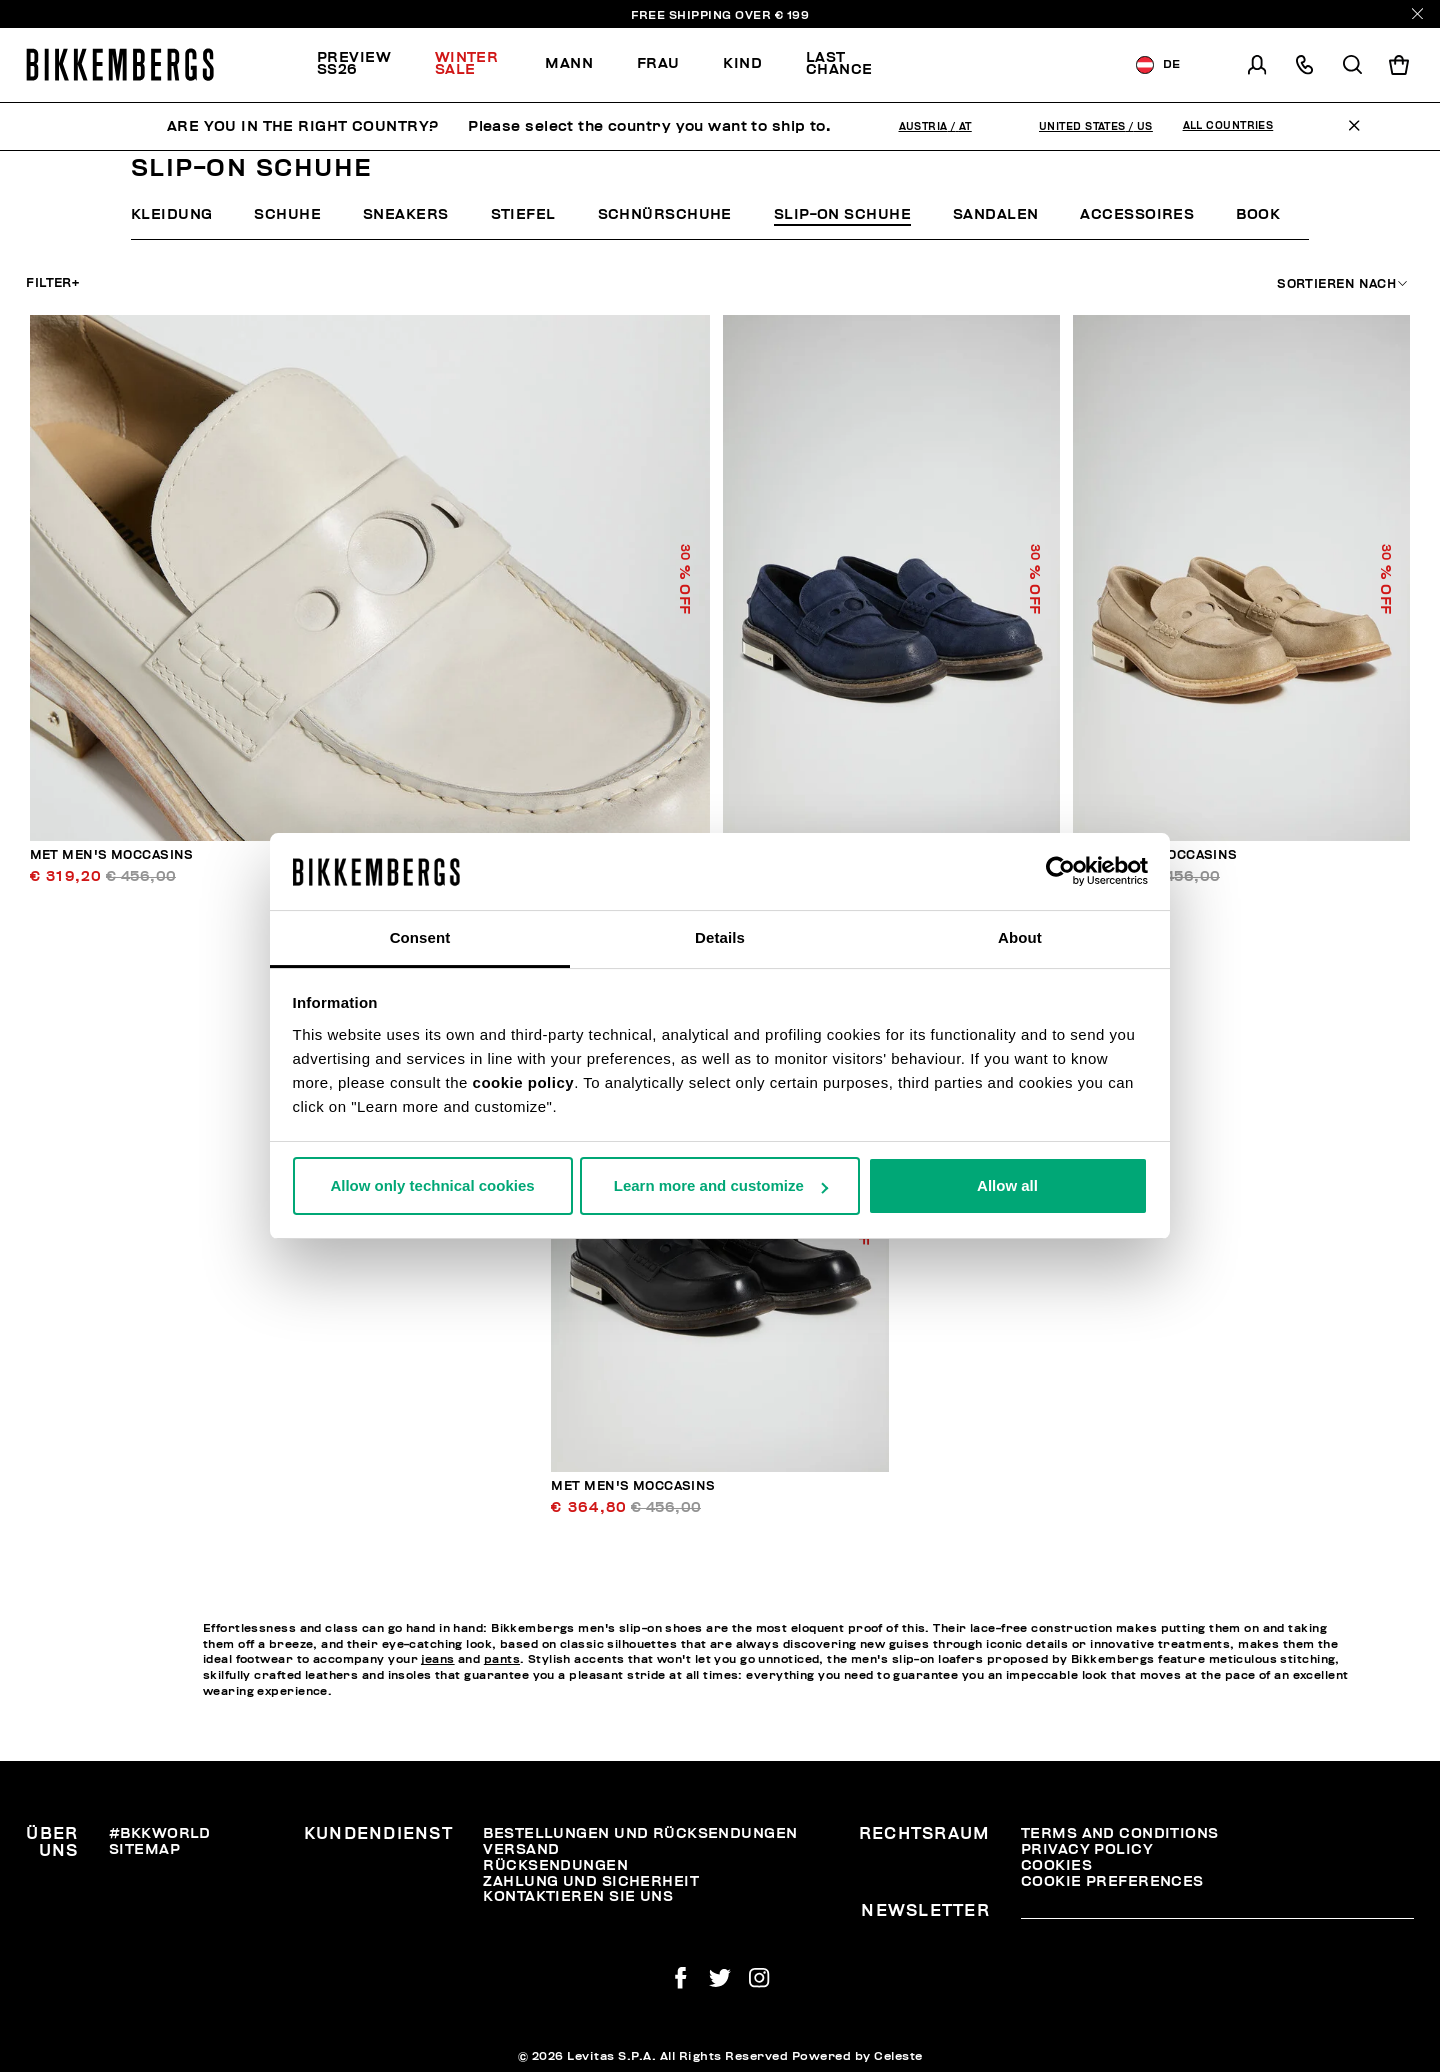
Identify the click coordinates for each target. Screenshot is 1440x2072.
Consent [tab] (420, 937)
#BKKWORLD (160, 1833)
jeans (437, 1659)
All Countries (1228, 126)
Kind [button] (742, 63)
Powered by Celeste (857, 2056)
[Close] (1417, 13)
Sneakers (406, 214)
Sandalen (996, 214)
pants (502, 1659)
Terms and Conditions (1120, 1833)
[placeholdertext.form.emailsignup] (1217, 1912)
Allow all (1007, 1185)
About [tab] (1020, 937)
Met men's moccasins (112, 855)
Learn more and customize (721, 1185)
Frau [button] (658, 63)
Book (1258, 214)
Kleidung (172, 214)
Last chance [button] (839, 63)
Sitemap (144, 1849)
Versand (521, 1849)
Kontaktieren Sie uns (578, 1896)
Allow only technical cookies (432, 1185)
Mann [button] (569, 63)
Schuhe (287, 214)
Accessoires (1137, 214)
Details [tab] (720, 937)
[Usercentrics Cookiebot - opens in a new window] (1060, 871)
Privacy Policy (1087, 1849)
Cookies (1056, 1865)
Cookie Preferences (1112, 1881)
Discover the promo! (996, 65)
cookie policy (524, 1082)
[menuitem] (365, 65)
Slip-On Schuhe (842, 214)
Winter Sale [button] (467, 63)
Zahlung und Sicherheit (591, 1881)
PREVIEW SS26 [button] (354, 63)
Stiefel (523, 214)
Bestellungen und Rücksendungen (640, 1833)
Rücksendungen (555, 1865)
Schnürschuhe (665, 214)
